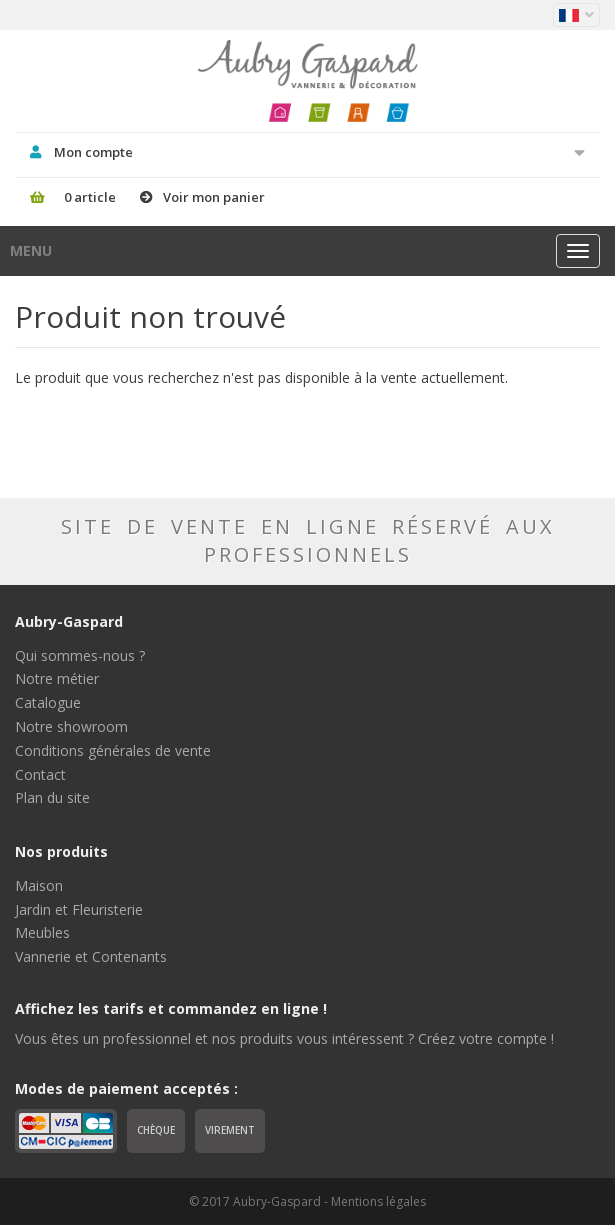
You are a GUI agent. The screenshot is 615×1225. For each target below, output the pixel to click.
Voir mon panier (214, 197)
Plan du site (52, 797)
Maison (39, 885)
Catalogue (48, 702)
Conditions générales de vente (113, 750)
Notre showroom (71, 726)
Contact (40, 774)
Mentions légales (378, 1201)
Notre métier (57, 678)
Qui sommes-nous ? (80, 655)
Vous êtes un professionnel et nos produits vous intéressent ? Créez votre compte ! (284, 1038)
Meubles (42, 932)
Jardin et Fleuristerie (79, 909)
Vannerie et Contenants (91, 956)
